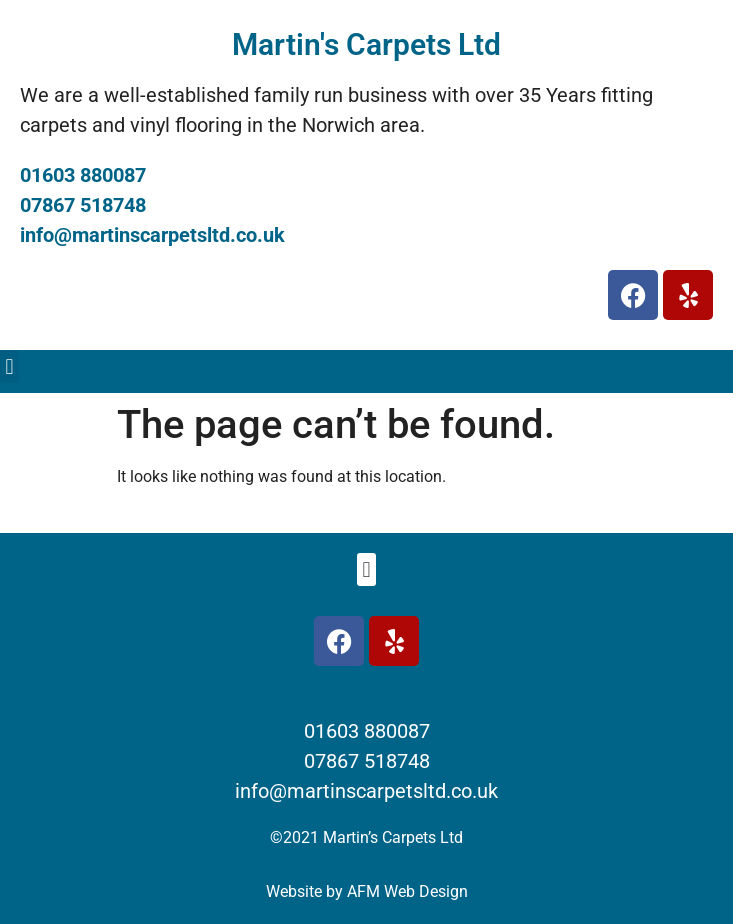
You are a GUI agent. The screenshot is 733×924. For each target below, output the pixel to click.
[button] (9, 366)
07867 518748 (83, 205)
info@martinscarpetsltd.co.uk (152, 235)
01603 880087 (83, 175)
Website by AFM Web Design (367, 891)
